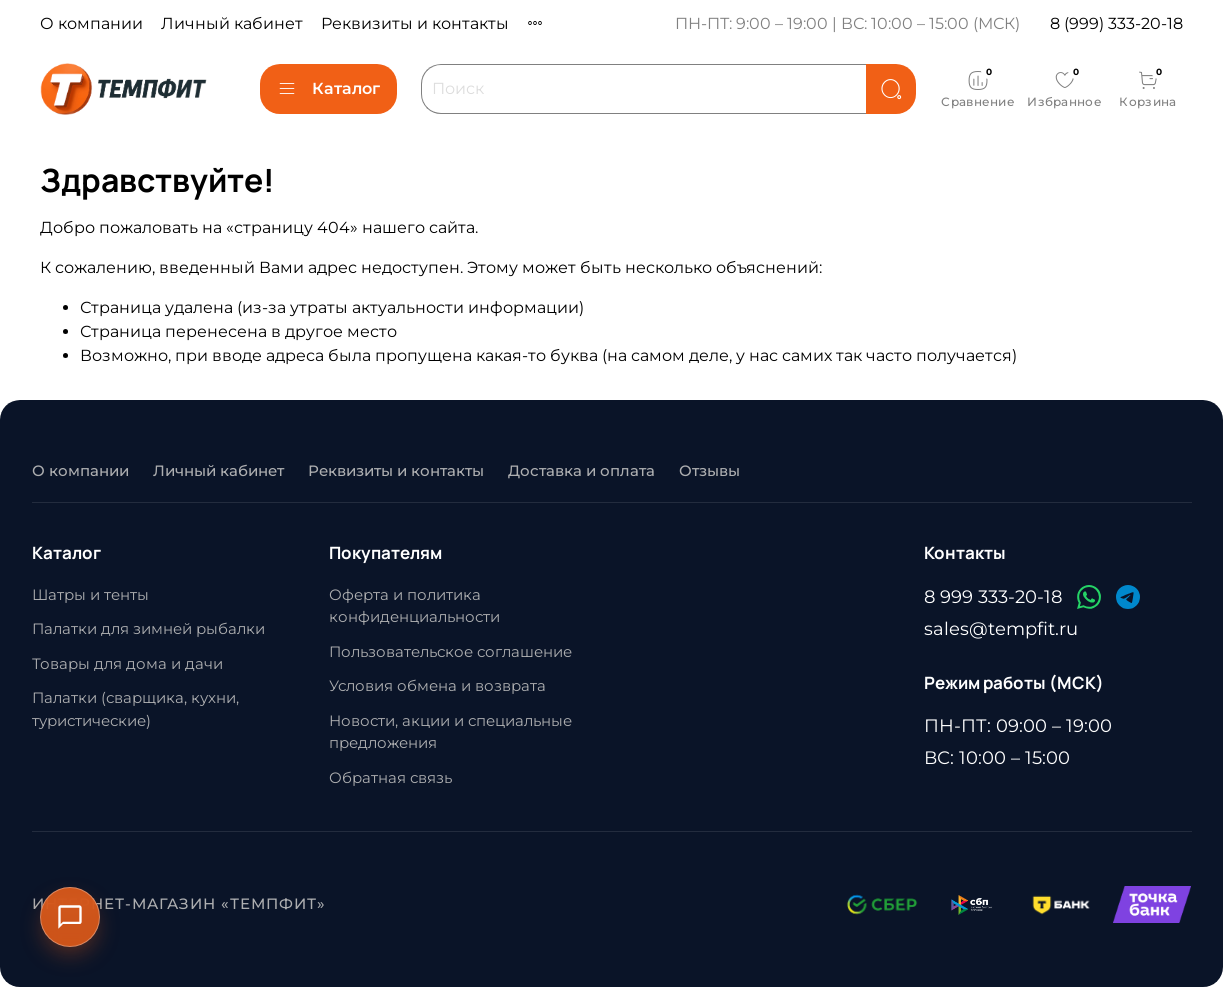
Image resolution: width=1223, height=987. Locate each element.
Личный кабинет (232, 23)
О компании (91, 23)
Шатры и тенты (90, 594)
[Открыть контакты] (70, 917)
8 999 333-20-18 (993, 597)
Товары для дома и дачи (127, 663)
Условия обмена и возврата (437, 685)
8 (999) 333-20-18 (1116, 23)
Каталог (328, 89)
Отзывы (709, 470)
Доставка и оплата (581, 470)
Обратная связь (390, 777)
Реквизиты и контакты (415, 23)
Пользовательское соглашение (450, 651)
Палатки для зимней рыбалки (148, 628)
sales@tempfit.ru (1001, 629)
